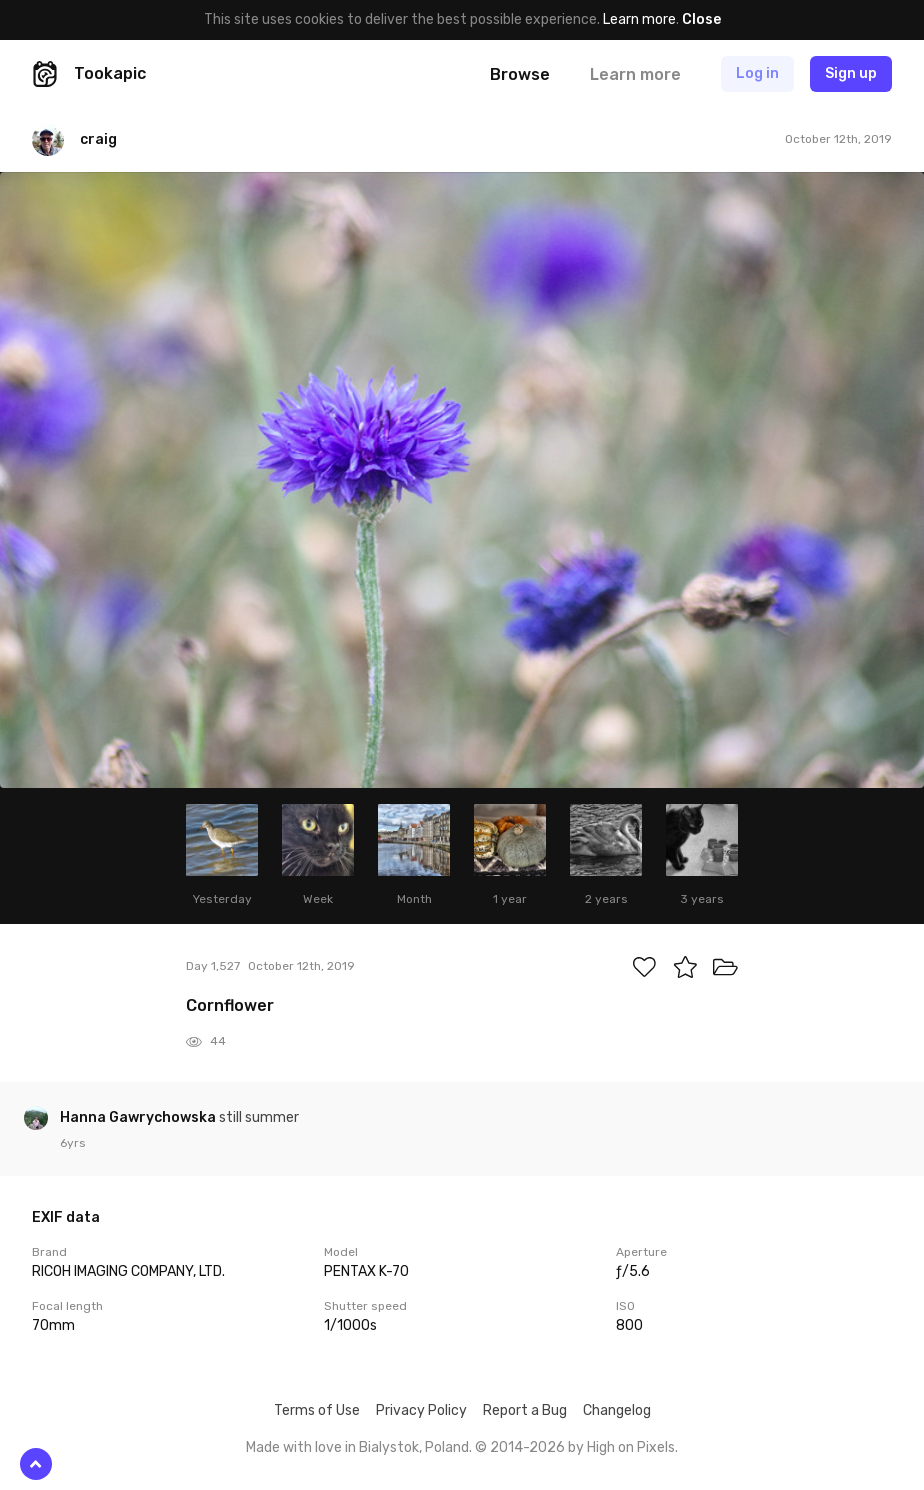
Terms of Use (317, 1410)
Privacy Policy (421, 1410)
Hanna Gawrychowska (139, 1117)
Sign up (851, 73)
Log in (757, 73)
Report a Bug (525, 1410)
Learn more (639, 19)
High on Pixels (631, 1447)
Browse (520, 74)
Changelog (617, 1410)
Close (701, 19)
